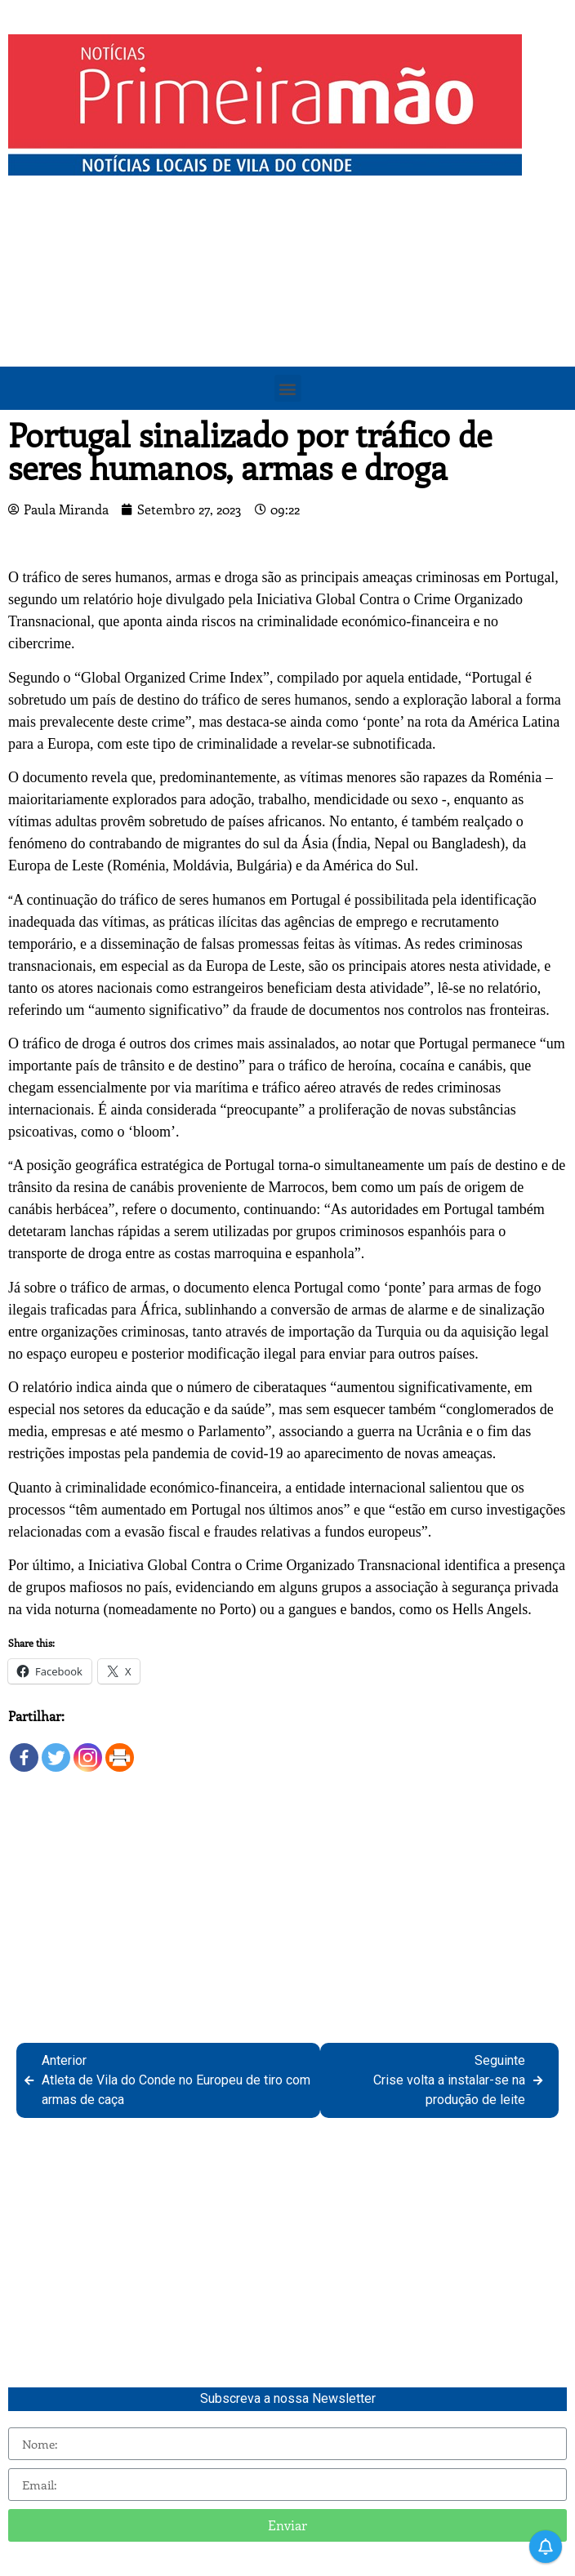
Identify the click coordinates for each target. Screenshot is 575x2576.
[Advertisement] (287, 306)
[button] (287, 388)
